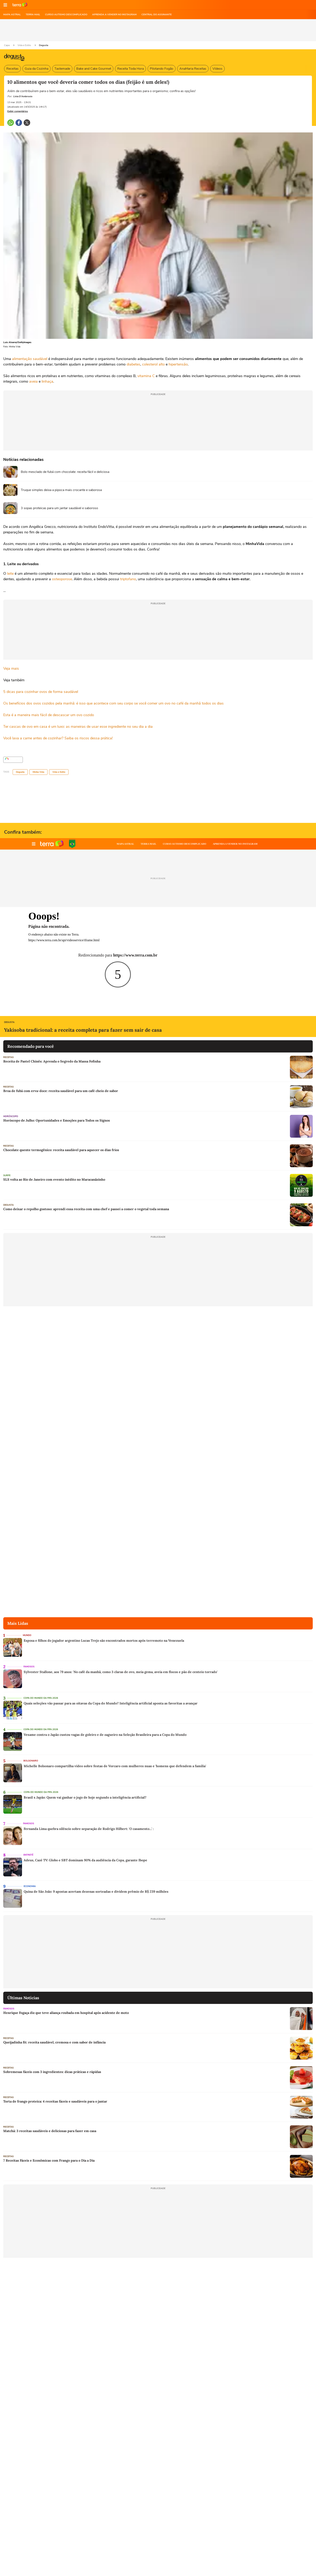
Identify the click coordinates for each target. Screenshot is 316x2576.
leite (10, 573)
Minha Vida (38, 772)
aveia (33, 381)
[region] (158, 30)
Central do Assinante (156, 14)
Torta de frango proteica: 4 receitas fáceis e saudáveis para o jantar (55, 2101)
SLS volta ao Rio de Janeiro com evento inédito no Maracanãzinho (54, 1179)
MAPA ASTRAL (12, 14)
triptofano (128, 579)
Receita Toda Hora (130, 68)
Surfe (6, 1175)
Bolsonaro (30, 1760)
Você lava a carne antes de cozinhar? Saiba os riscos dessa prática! (58, 738)
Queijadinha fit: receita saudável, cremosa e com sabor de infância (54, 2042)
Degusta (43, 45)
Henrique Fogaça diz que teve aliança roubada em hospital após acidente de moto (66, 2013)
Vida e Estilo (25, 45)
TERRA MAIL (33, 14)
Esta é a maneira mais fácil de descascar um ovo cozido (48, 714)
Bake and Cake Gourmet (93, 68)
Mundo (27, 1635)
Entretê (28, 1854)
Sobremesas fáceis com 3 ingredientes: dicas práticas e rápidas (52, 2072)
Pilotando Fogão (161, 68)
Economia (30, 1886)
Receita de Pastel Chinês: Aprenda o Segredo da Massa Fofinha (52, 1061)
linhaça (47, 381)
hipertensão (178, 364)
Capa (7, 45)
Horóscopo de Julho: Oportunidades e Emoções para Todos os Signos (56, 1120)
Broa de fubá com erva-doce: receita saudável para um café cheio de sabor (60, 1091)
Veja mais (11, 668)
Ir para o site (20, 5)
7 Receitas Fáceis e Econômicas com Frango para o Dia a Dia (49, 2160)
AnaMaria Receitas (192, 68)
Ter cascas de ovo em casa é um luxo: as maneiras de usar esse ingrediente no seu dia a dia (78, 726)
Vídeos (217, 68)
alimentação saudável (29, 358)
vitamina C (146, 375)
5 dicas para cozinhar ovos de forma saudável (40, 691)
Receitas (12, 68)
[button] (5, 5)
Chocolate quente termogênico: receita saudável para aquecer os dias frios (61, 1150)
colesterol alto (153, 364)
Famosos (28, 1666)
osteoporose (62, 579)
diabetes (133, 364)
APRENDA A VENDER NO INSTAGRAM (114, 14)
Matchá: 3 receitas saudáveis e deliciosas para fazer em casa (49, 2131)
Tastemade (62, 68)
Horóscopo (10, 1116)
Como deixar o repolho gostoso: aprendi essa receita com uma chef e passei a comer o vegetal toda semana (86, 1209)
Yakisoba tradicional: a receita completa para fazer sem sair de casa (83, 1030)
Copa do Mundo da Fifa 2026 (40, 1698)
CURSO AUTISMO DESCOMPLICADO (66, 14)
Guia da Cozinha (36, 68)
